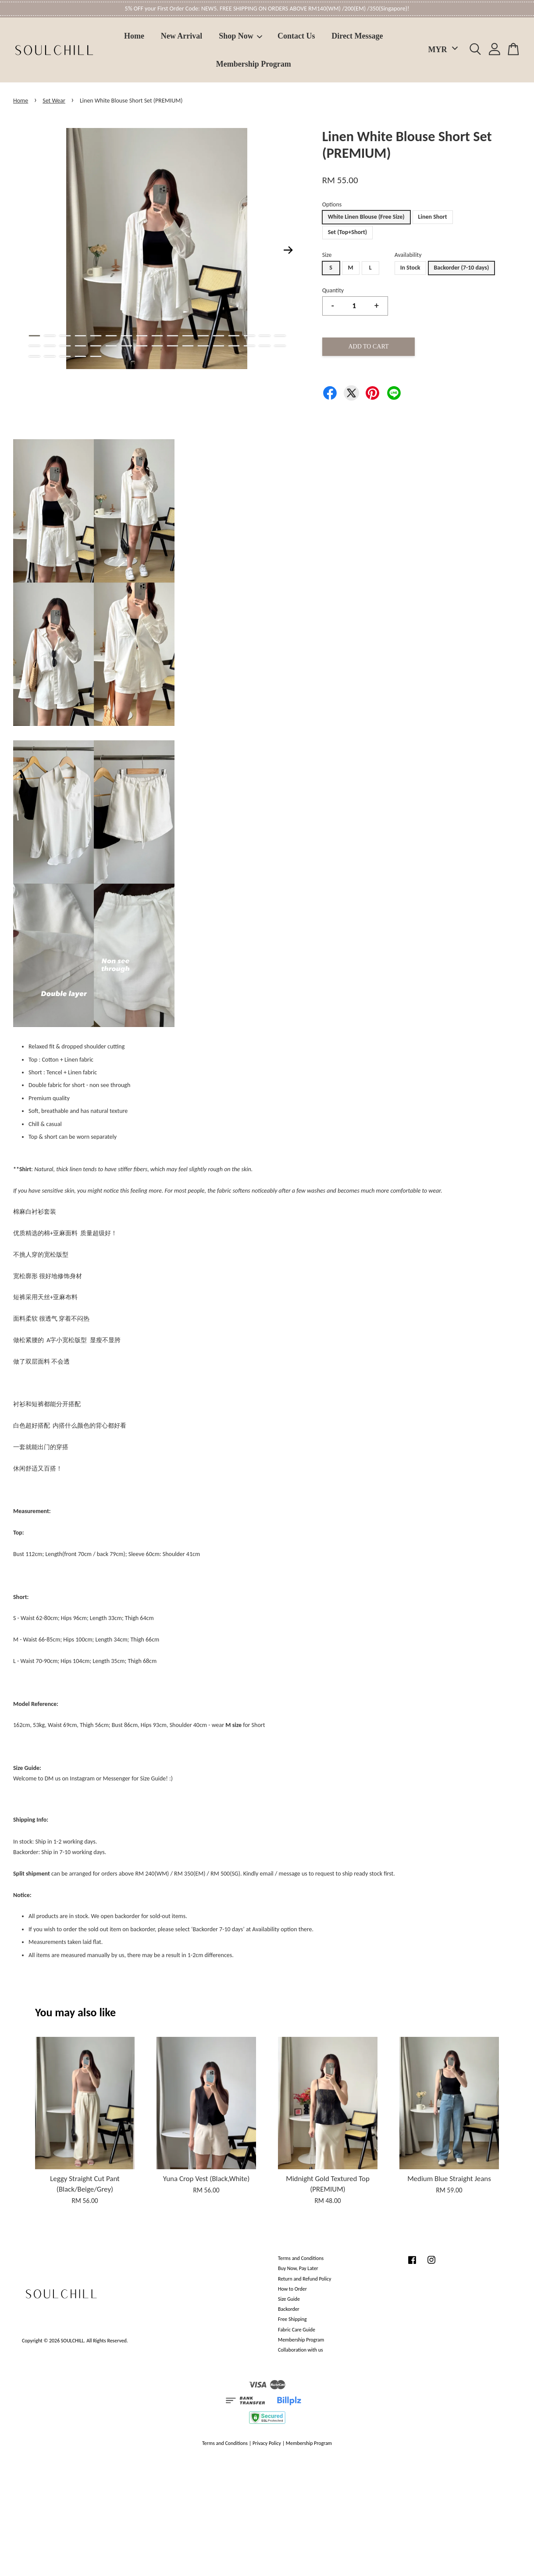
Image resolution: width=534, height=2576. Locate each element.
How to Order (292, 2289)
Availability (408, 255)
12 (203, 335)
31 (233, 345)
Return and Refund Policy (304, 2279)
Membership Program (253, 64)
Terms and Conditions (301, 2258)
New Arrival (181, 36)
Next (288, 250)
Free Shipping (292, 2319)
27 (172, 345)
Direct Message (357, 36)
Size (327, 255)
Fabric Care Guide (296, 2330)
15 (249, 335)
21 (80, 345)
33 (264, 345)
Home (134, 36)
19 (49, 345)
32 (249, 345)
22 (95, 345)
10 (172, 335)
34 (279, 345)
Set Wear (54, 100)
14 (233, 335)
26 (157, 345)
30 (218, 345)
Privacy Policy (267, 2443)
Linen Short (432, 216)
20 (65, 345)
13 (218, 335)
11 (187, 335)
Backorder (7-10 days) (461, 267)
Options (332, 204)
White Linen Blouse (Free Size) (366, 216)
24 (126, 345)
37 (65, 356)
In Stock (410, 267)
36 (49, 356)
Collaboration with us (300, 2350)
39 (95, 356)
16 (264, 335)
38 (80, 356)
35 (34, 356)
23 (111, 345)
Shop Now (241, 36)
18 (34, 345)
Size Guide (289, 2299)
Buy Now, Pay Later (298, 2268)
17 (279, 335)
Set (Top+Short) (347, 232)
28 (187, 345)
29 (203, 345)
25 (141, 345)
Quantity (333, 290)
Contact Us (296, 36)
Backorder (288, 2309)
